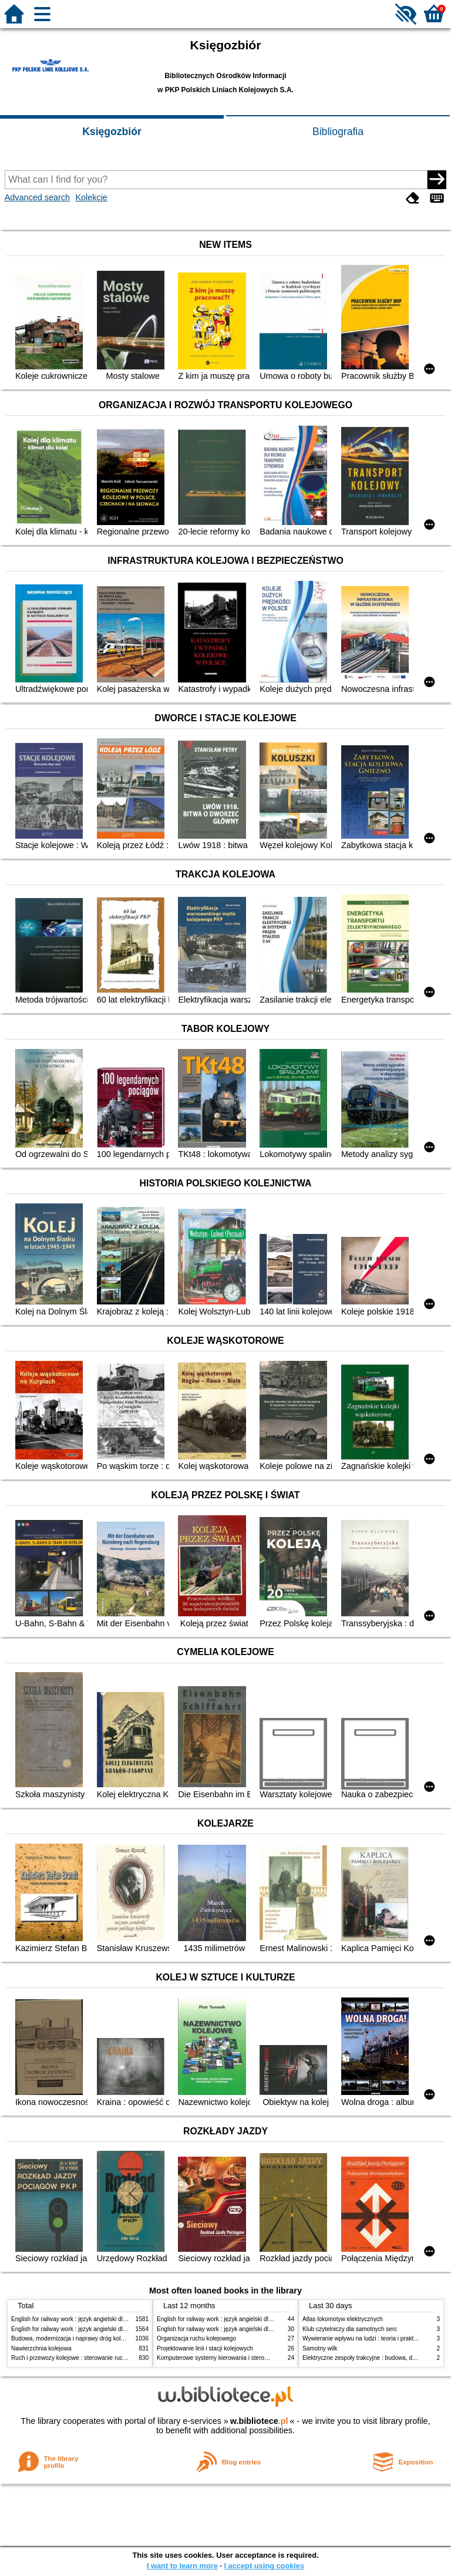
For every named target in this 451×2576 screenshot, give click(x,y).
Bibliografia (338, 131)
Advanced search (37, 197)
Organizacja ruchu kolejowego (196, 2338)
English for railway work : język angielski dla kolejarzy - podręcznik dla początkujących (124, 2319)
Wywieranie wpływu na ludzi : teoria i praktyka (362, 2338)
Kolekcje (91, 197)
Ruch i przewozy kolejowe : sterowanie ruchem (72, 2358)
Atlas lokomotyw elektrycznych (342, 2319)
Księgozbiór (112, 131)
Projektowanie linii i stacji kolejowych (205, 2348)
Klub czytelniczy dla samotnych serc (349, 2329)
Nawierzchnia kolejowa (41, 2348)
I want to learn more (182, 2565)
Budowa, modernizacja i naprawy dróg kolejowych (76, 2338)
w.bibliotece (259, 2421)
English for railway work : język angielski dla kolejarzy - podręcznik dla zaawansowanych (127, 2329)
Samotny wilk (319, 2348)
